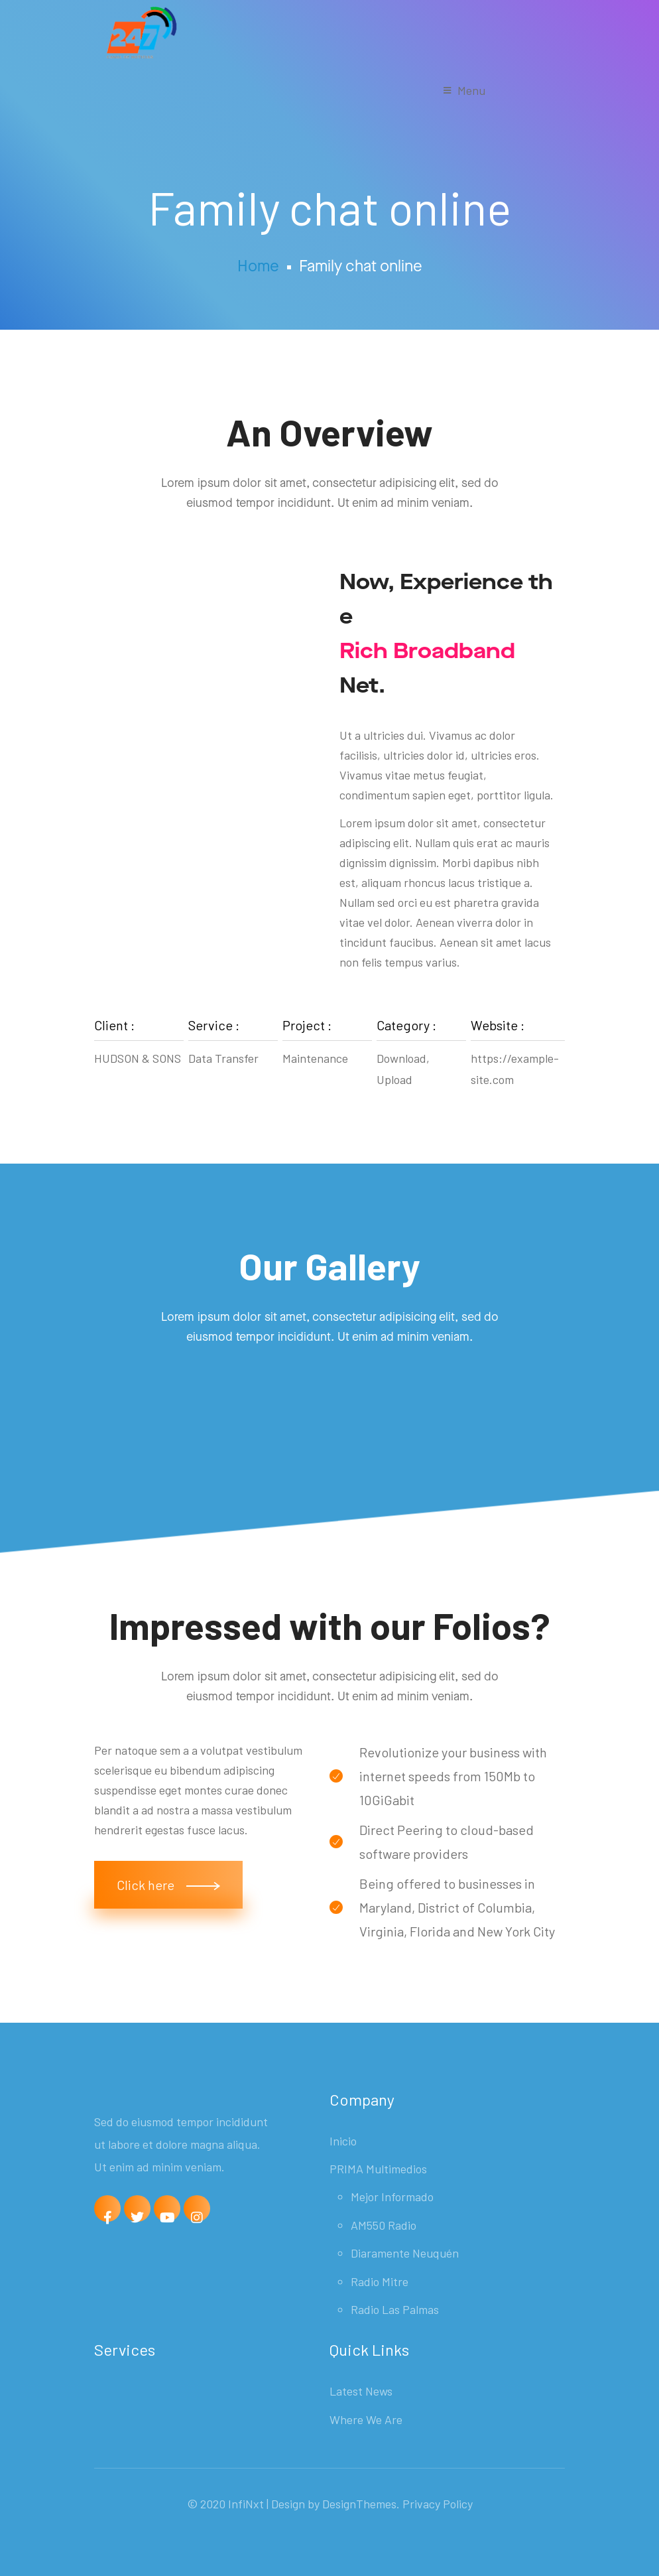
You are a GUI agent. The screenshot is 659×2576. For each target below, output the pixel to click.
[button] (168, 1885)
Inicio (343, 2141)
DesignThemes (359, 2503)
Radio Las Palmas (395, 2309)
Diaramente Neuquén (405, 2253)
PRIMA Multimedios (378, 2168)
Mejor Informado (392, 2196)
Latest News (361, 2391)
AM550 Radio (383, 2225)
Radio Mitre (379, 2281)
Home (258, 266)
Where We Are (366, 2419)
